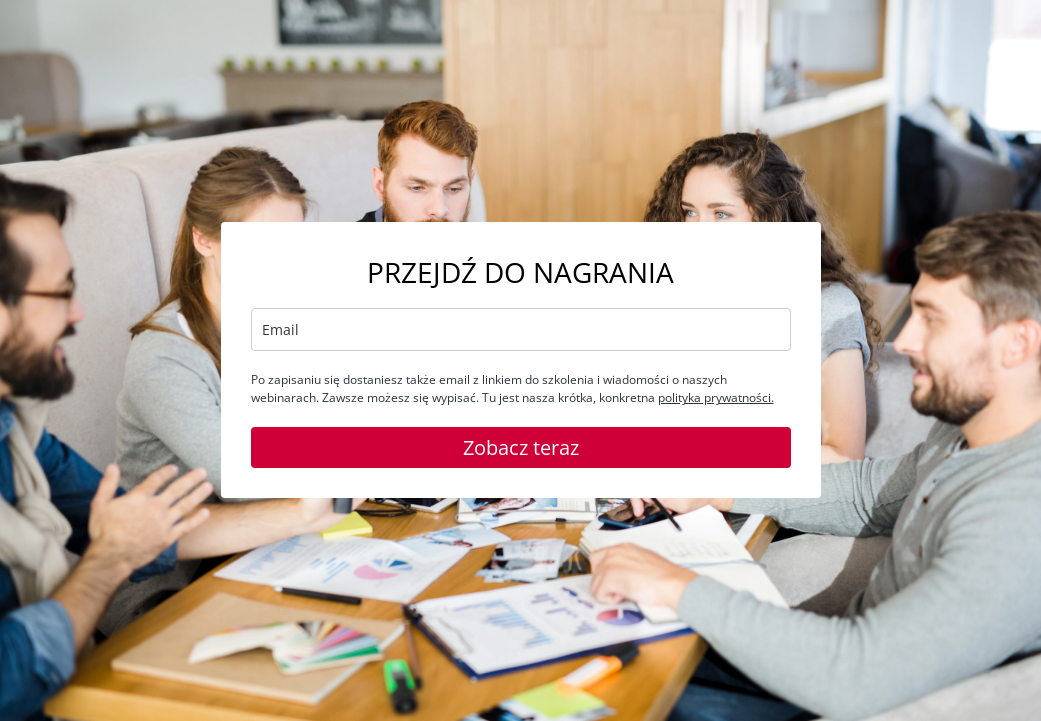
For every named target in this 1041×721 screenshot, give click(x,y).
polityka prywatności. (716, 397)
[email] (521, 329)
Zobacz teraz (521, 447)
